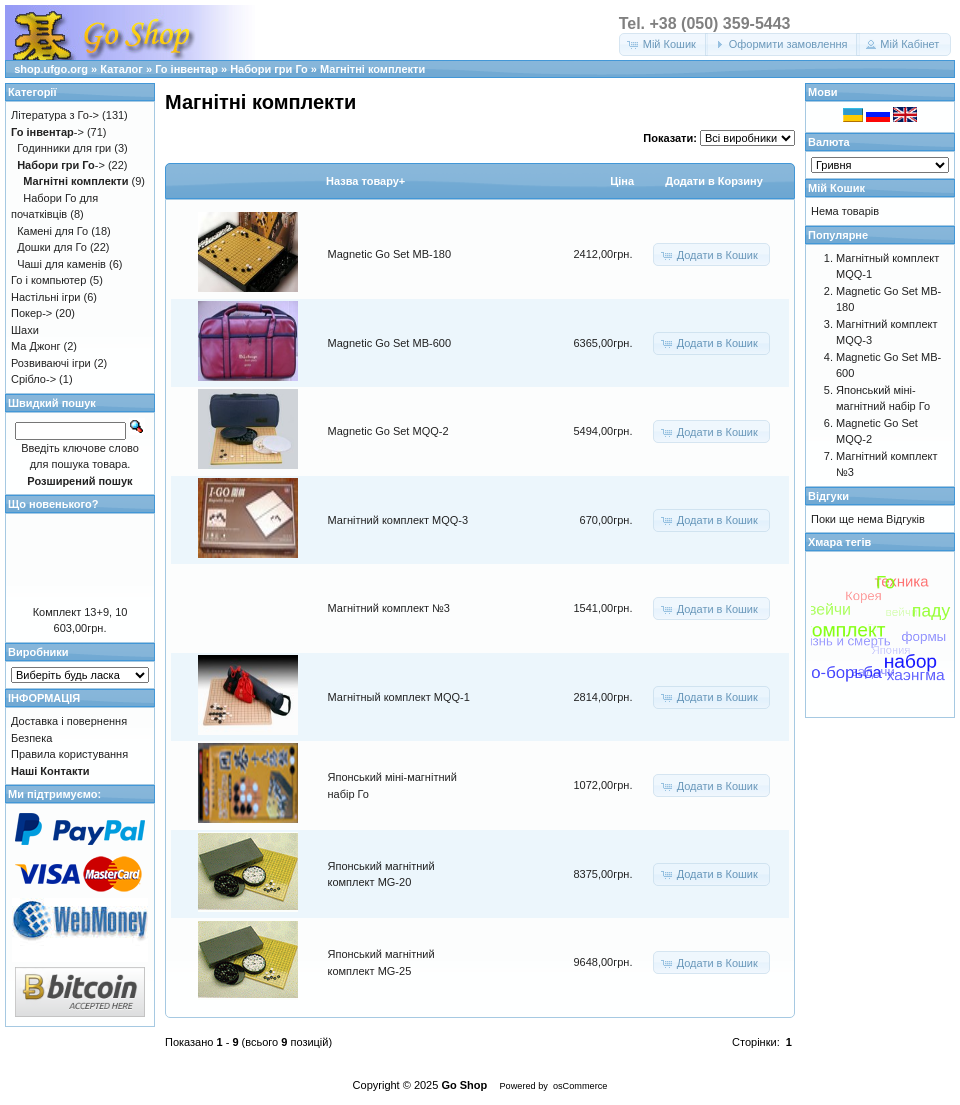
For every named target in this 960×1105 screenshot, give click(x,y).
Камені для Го (52, 231)
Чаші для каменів (61, 264)
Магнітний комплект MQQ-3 (398, 520)
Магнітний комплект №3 (389, 608)
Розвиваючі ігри (51, 363)
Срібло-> (33, 379)
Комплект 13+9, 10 (80, 612)
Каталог (121, 69)
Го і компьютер (48, 280)
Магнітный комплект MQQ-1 (399, 697)
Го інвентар (186, 69)
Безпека (31, 738)
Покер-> (31, 313)
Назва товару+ (365, 181)
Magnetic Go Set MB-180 (390, 254)
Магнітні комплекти (372, 69)
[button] (663, 44)
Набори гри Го (269, 69)
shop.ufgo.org (51, 69)
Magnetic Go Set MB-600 (390, 343)
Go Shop (464, 1085)
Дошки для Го (52, 247)
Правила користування (69, 754)
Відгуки (828, 496)
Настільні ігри (46, 297)
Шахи (25, 330)
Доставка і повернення (69, 721)
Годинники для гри (64, 148)
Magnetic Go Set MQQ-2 (388, 431)
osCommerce (580, 1086)
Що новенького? (53, 504)
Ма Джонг (35, 346)
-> (47, 132)
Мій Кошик (836, 188)
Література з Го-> (55, 115)
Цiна (622, 181)
